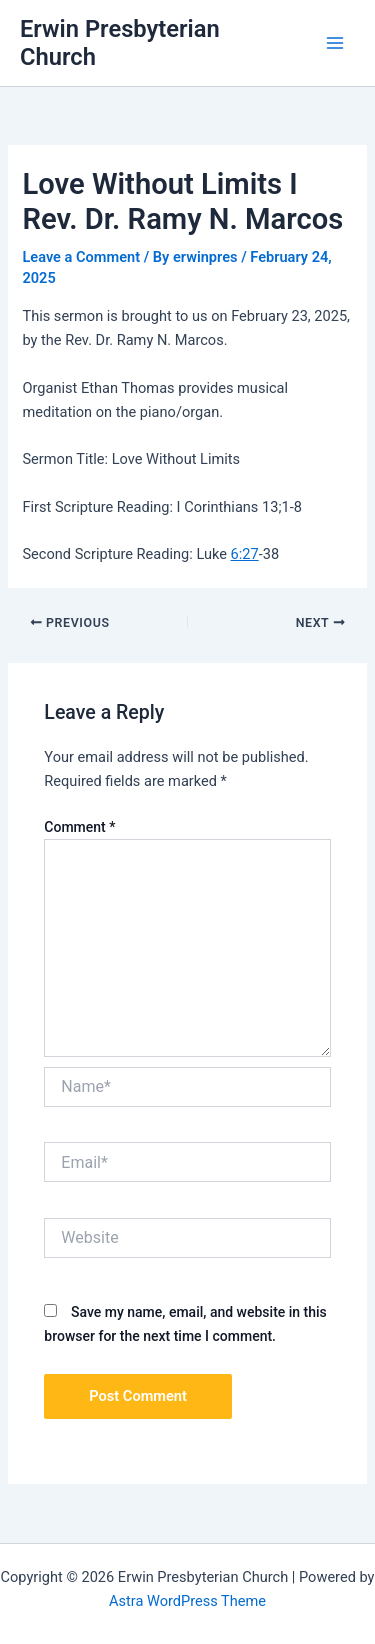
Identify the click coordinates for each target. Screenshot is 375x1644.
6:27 (245, 554)
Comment (79, 827)
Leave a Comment (81, 257)
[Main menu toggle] (335, 43)
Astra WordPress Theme (187, 1601)
